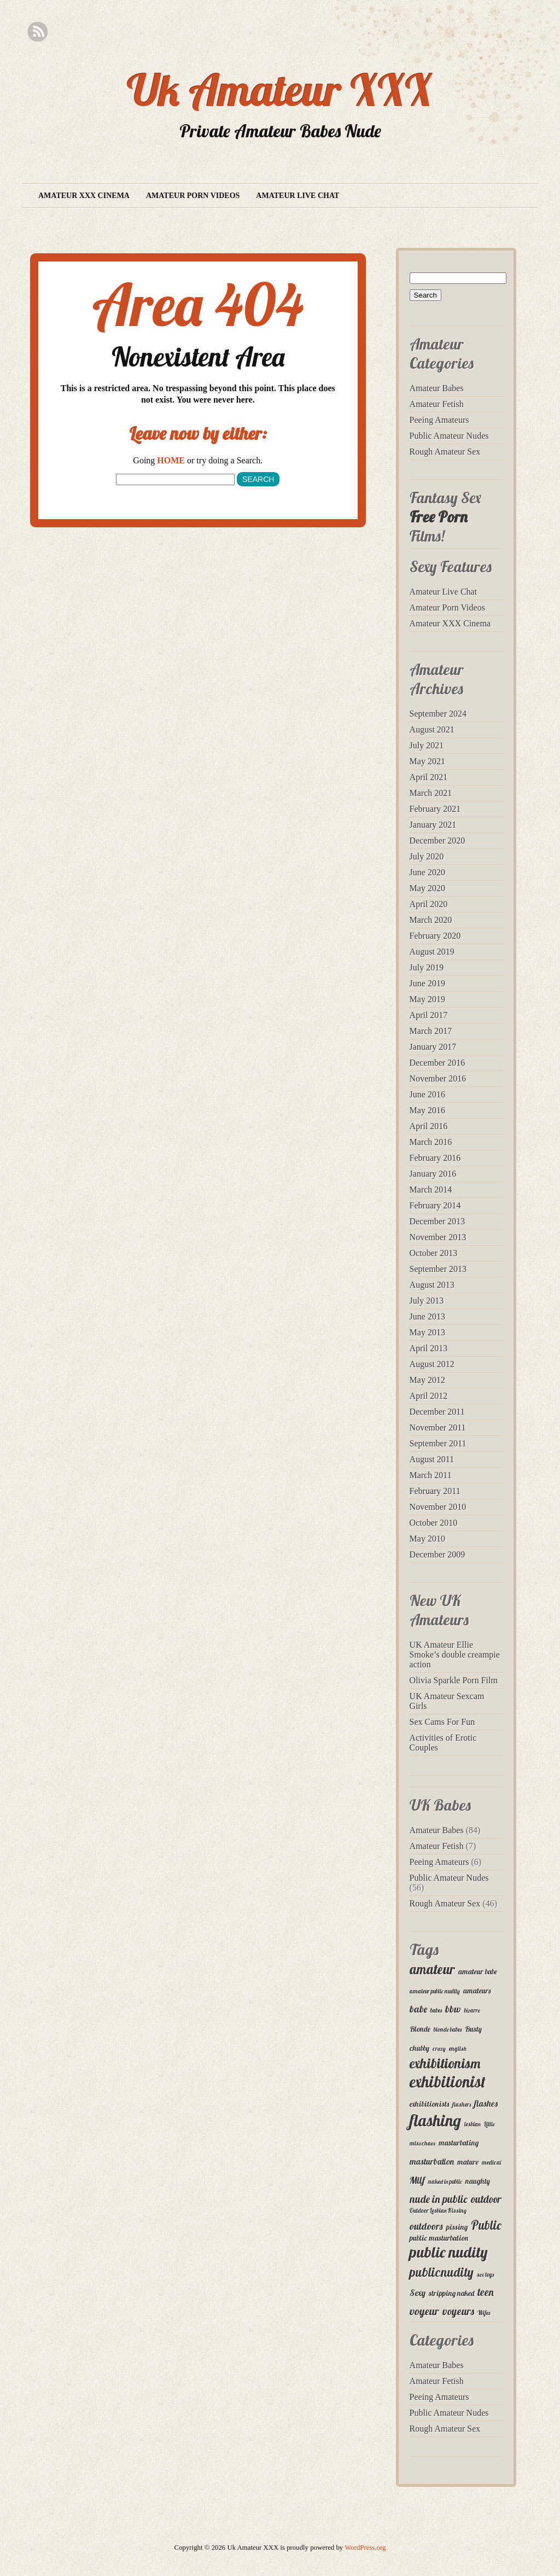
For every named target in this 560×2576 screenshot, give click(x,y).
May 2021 (427, 761)
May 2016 (427, 1110)
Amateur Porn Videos (193, 195)
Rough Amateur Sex (445, 451)
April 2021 (429, 777)
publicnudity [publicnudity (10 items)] (442, 2272)
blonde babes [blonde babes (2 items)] (448, 2029)
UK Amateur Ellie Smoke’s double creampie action (455, 1654)
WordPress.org (365, 2547)
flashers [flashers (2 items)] (461, 2104)
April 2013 (429, 1348)
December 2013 (437, 1221)
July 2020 (427, 856)
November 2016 (438, 1078)
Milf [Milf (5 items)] (417, 2180)
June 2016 (427, 1094)
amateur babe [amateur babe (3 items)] (477, 1971)
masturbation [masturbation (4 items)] (432, 2161)
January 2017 (433, 1046)
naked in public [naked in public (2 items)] (445, 2181)
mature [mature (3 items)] (468, 2162)
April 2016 (429, 1126)
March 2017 (431, 1031)
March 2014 (431, 1189)
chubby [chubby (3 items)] (419, 2048)
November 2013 (438, 1237)
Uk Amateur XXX (280, 89)
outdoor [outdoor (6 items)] (486, 2199)
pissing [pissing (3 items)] (457, 2227)
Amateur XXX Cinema (84, 195)
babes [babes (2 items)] (436, 2010)
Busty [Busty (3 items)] (473, 2029)
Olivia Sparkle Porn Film (454, 1680)
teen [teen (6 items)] (485, 2292)
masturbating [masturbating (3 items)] (459, 2142)
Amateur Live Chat (297, 195)
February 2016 (435, 1157)
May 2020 (427, 888)
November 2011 (438, 1427)
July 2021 (427, 745)
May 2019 (427, 999)
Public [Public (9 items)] (486, 2225)
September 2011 (438, 1443)
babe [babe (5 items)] (418, 2009)
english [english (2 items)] (457, 2048)
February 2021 (435, 808)
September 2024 (438, 713)
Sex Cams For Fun (442, 1721)
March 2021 (431, 793)
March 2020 (431, 919)
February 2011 (435, 1491)
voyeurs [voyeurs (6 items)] (458, 2311)
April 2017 (429, 1015)
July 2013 (427, 1300)
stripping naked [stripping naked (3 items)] (451, 2293)
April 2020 (429, 904)
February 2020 (435, 935)
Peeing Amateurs (439, 420)
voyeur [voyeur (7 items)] (424, 2311)
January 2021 (433, 824)
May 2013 (427, 1332)
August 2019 (432, 951)
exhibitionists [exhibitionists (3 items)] (429, 2104)
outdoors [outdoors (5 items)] (426, 2226)
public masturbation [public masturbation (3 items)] (439, 2238)
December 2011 (437, 1411)
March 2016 (431, 1142)
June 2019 (427, 983)
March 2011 (431, 1475)
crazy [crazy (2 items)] (439, 2048)
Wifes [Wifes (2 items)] (483, 2313)
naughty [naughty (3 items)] (477, 2181)
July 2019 (427, 967)
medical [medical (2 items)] (491, 2162)
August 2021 (432, 729)
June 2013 (427, 1316)
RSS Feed (37, 32)
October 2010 (434, 1522)
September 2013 (438, 1269)
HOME (171, 460)
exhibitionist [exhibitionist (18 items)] (448, 2081)
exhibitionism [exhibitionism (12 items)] (445, 2063)
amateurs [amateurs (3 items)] (477, 1990)
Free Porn (439, 516)
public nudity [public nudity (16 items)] (449, 2251)
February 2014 (435, 1205)
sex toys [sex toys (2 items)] (485, 2274)
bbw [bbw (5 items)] (453, 2009)
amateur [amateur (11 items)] (432, 1969)
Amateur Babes (437, 388)
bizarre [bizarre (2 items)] (472, 2010)
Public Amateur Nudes (449, 435)
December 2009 (437, 1554)
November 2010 (438, 1506)
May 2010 (427, 1538)
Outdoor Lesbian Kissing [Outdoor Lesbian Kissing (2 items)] (438, 2210)
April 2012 (429, 1395)
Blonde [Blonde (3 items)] (420, 2029)
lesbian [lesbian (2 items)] (472, 2124)
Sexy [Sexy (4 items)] (417, 2292)
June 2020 (427, 872)
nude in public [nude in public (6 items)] (439, 2199)
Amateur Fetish (437, 404)
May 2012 (427, 1380)
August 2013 (432, 1284)
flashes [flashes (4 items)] (486, 2103)
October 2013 (434, 1253)
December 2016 (437, 1062)
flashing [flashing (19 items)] (435, 2120)
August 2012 (432, 1364)
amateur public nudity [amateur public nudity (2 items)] (435, 1991)
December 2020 (437, 840)
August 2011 (432, 1459)
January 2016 (433, 1173)
